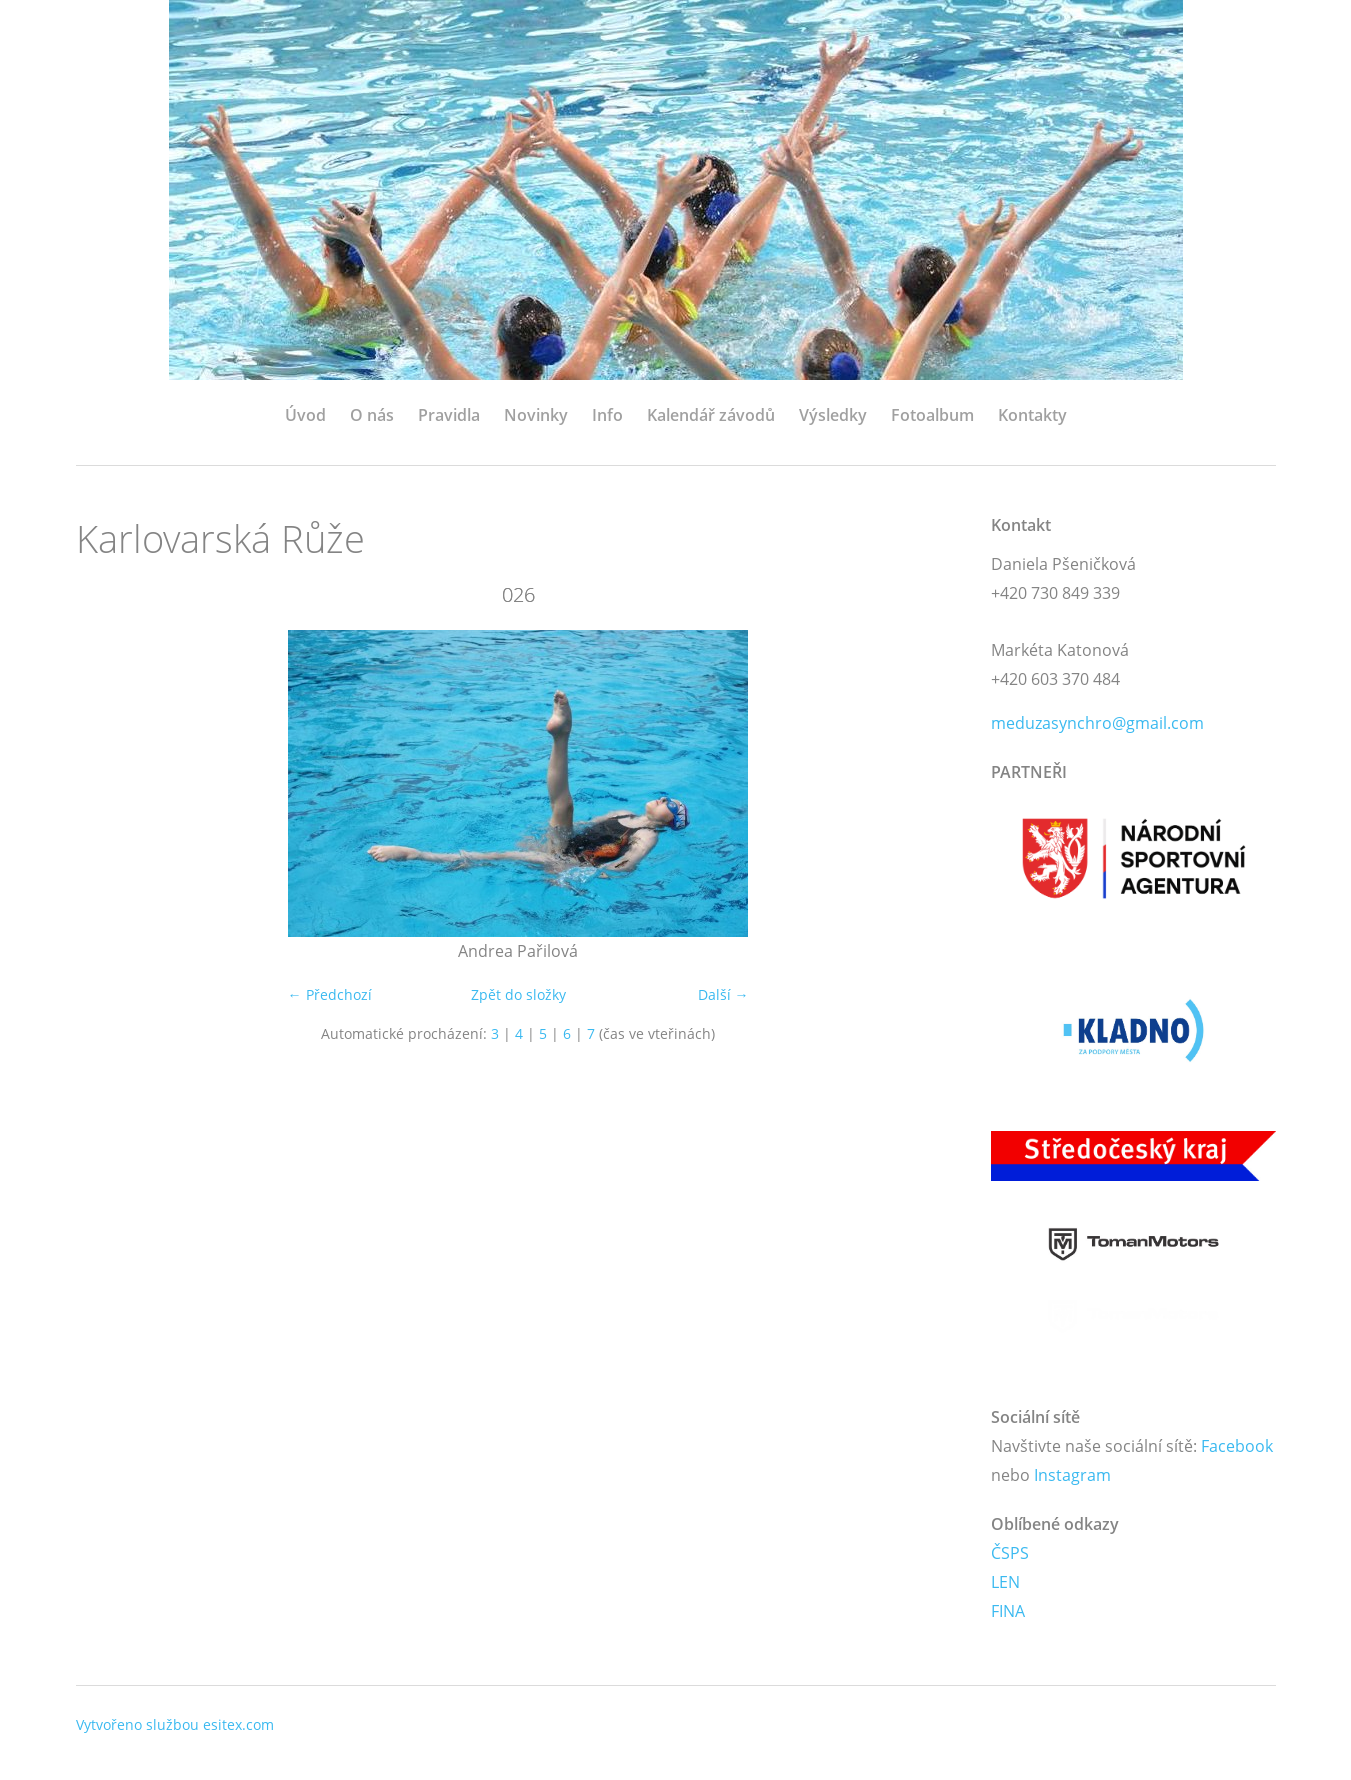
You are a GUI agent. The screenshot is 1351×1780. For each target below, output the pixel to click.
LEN (1005, 1582)
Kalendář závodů (711, 415)
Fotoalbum (932, 415)
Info (607, 415)
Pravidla (449, 415)
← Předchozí (330, 994)
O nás (372, 415)
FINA (1008, 1611)
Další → (723, 994)
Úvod (305, 415)
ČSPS (1010, 1553)
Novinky (536, 415)
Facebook (1237, 1446)
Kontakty (1032, 415)
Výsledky (833, 415)
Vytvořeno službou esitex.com (175, 1724)
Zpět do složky (518, 994)
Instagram (1072, 1475)
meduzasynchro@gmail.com (1097, 723)
